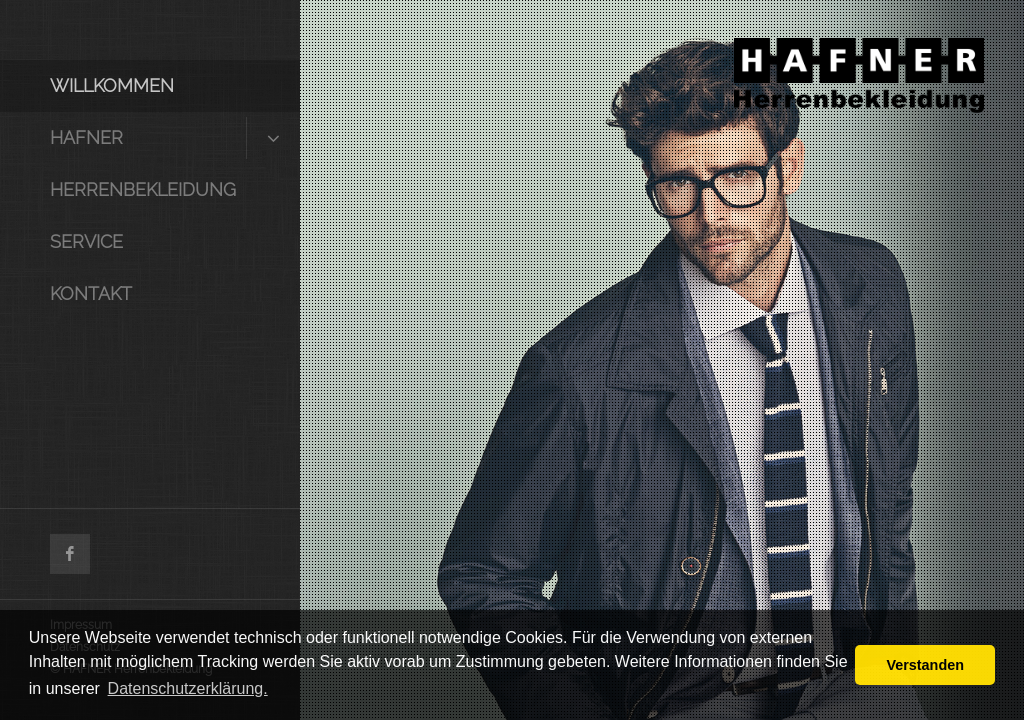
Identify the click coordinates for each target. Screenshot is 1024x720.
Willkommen (112, 85)
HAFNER (86, 137)
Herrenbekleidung (143, 189)
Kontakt (91, 293)
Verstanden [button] (925, 665)
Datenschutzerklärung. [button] (188, 688)
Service (86, 241)
